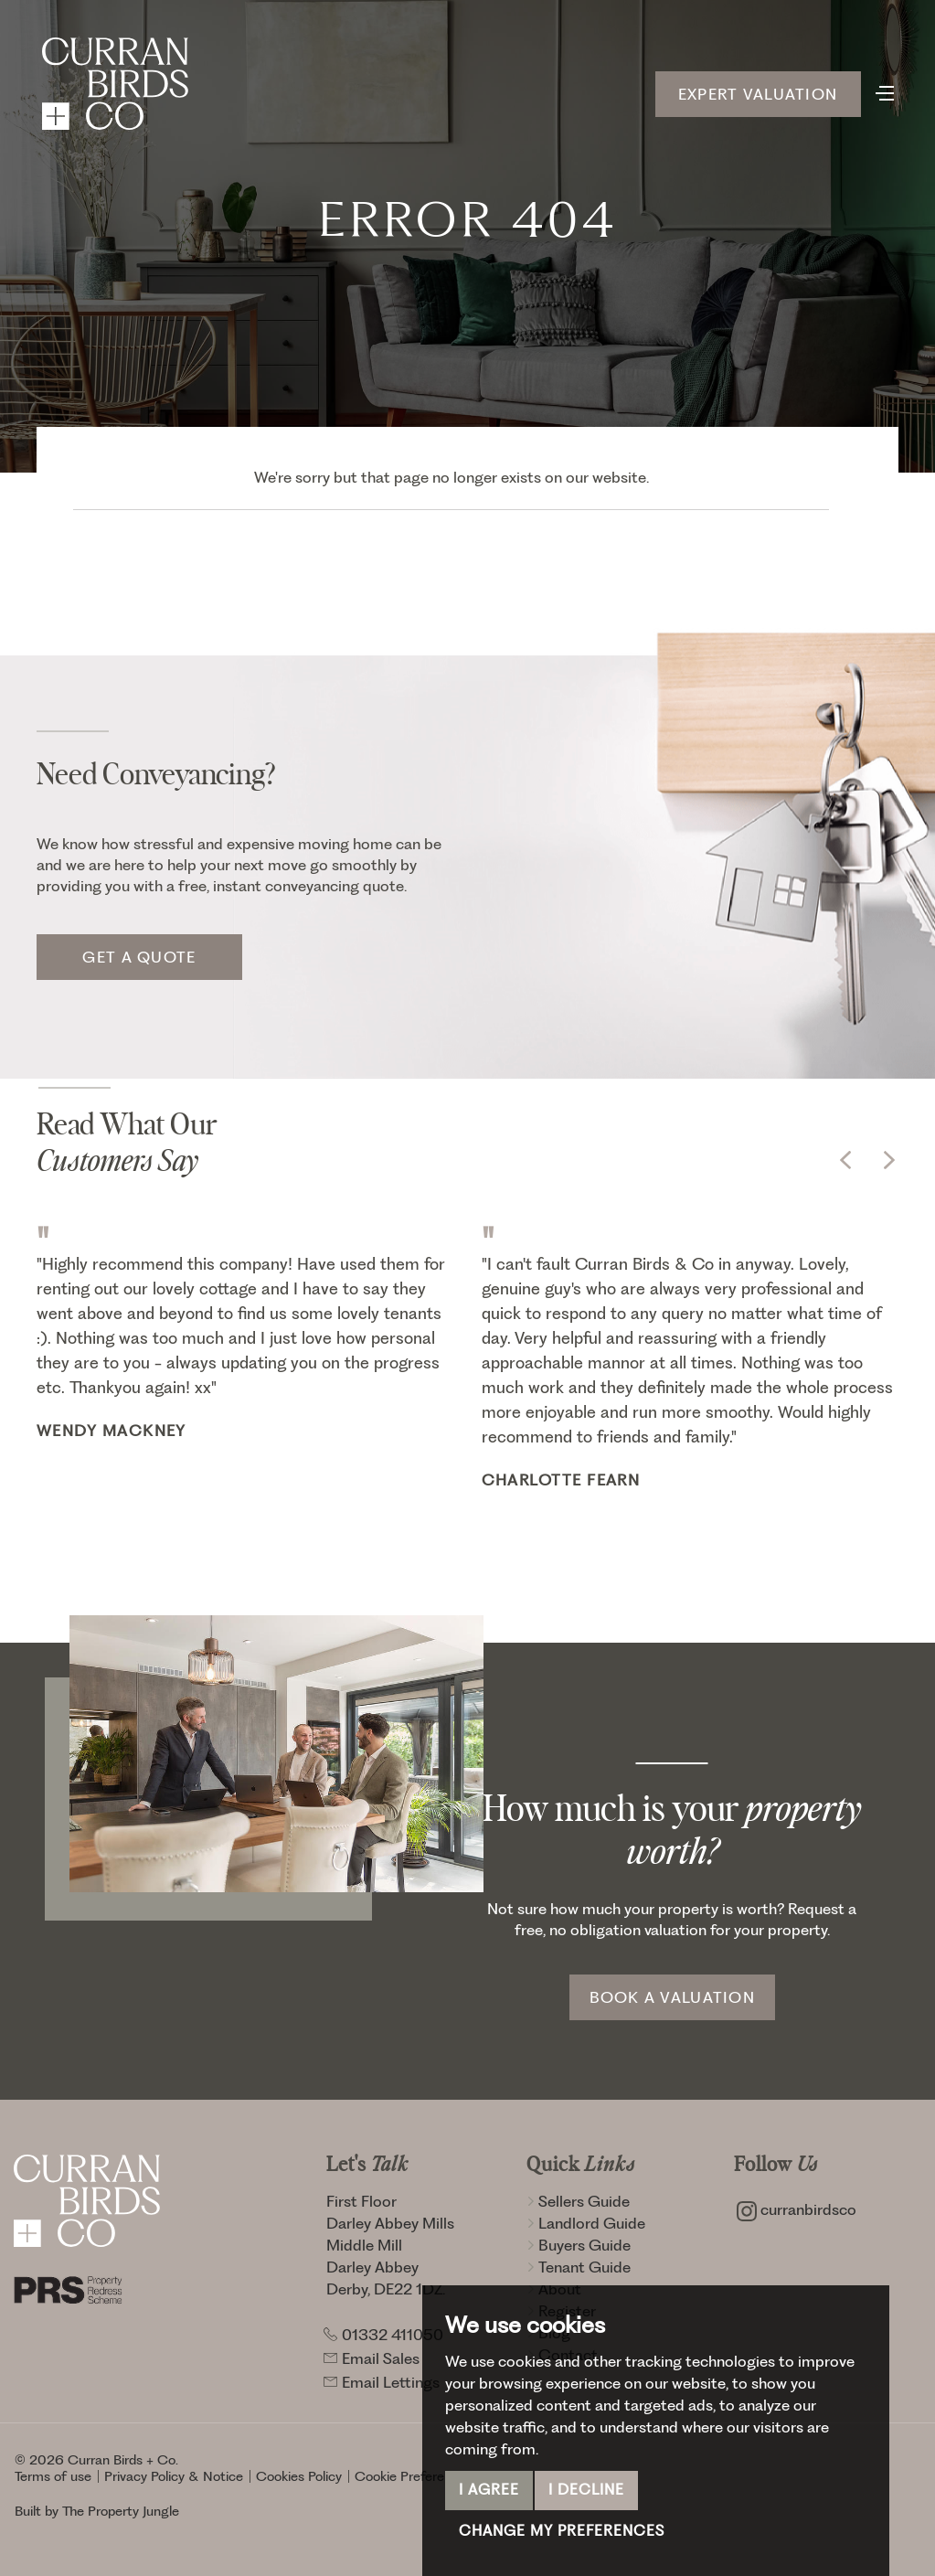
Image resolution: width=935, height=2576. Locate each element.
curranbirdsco (796, 2209)
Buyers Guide (578, 2245)
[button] (845, 1160)
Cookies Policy (299, 2476)
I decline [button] (586, 2489)
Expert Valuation (757, 94)
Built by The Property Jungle (97, 2511)
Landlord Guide (585, 2223)
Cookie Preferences (414, 2476)
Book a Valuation (672, 1997)
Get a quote (139, 957)
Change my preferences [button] (561, 2530)
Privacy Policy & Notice (173, 2476)
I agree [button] (489, 2489)
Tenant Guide (578, 2267)
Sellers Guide (578, 2201)
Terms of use (53, 2476)
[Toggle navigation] (885, 91)
